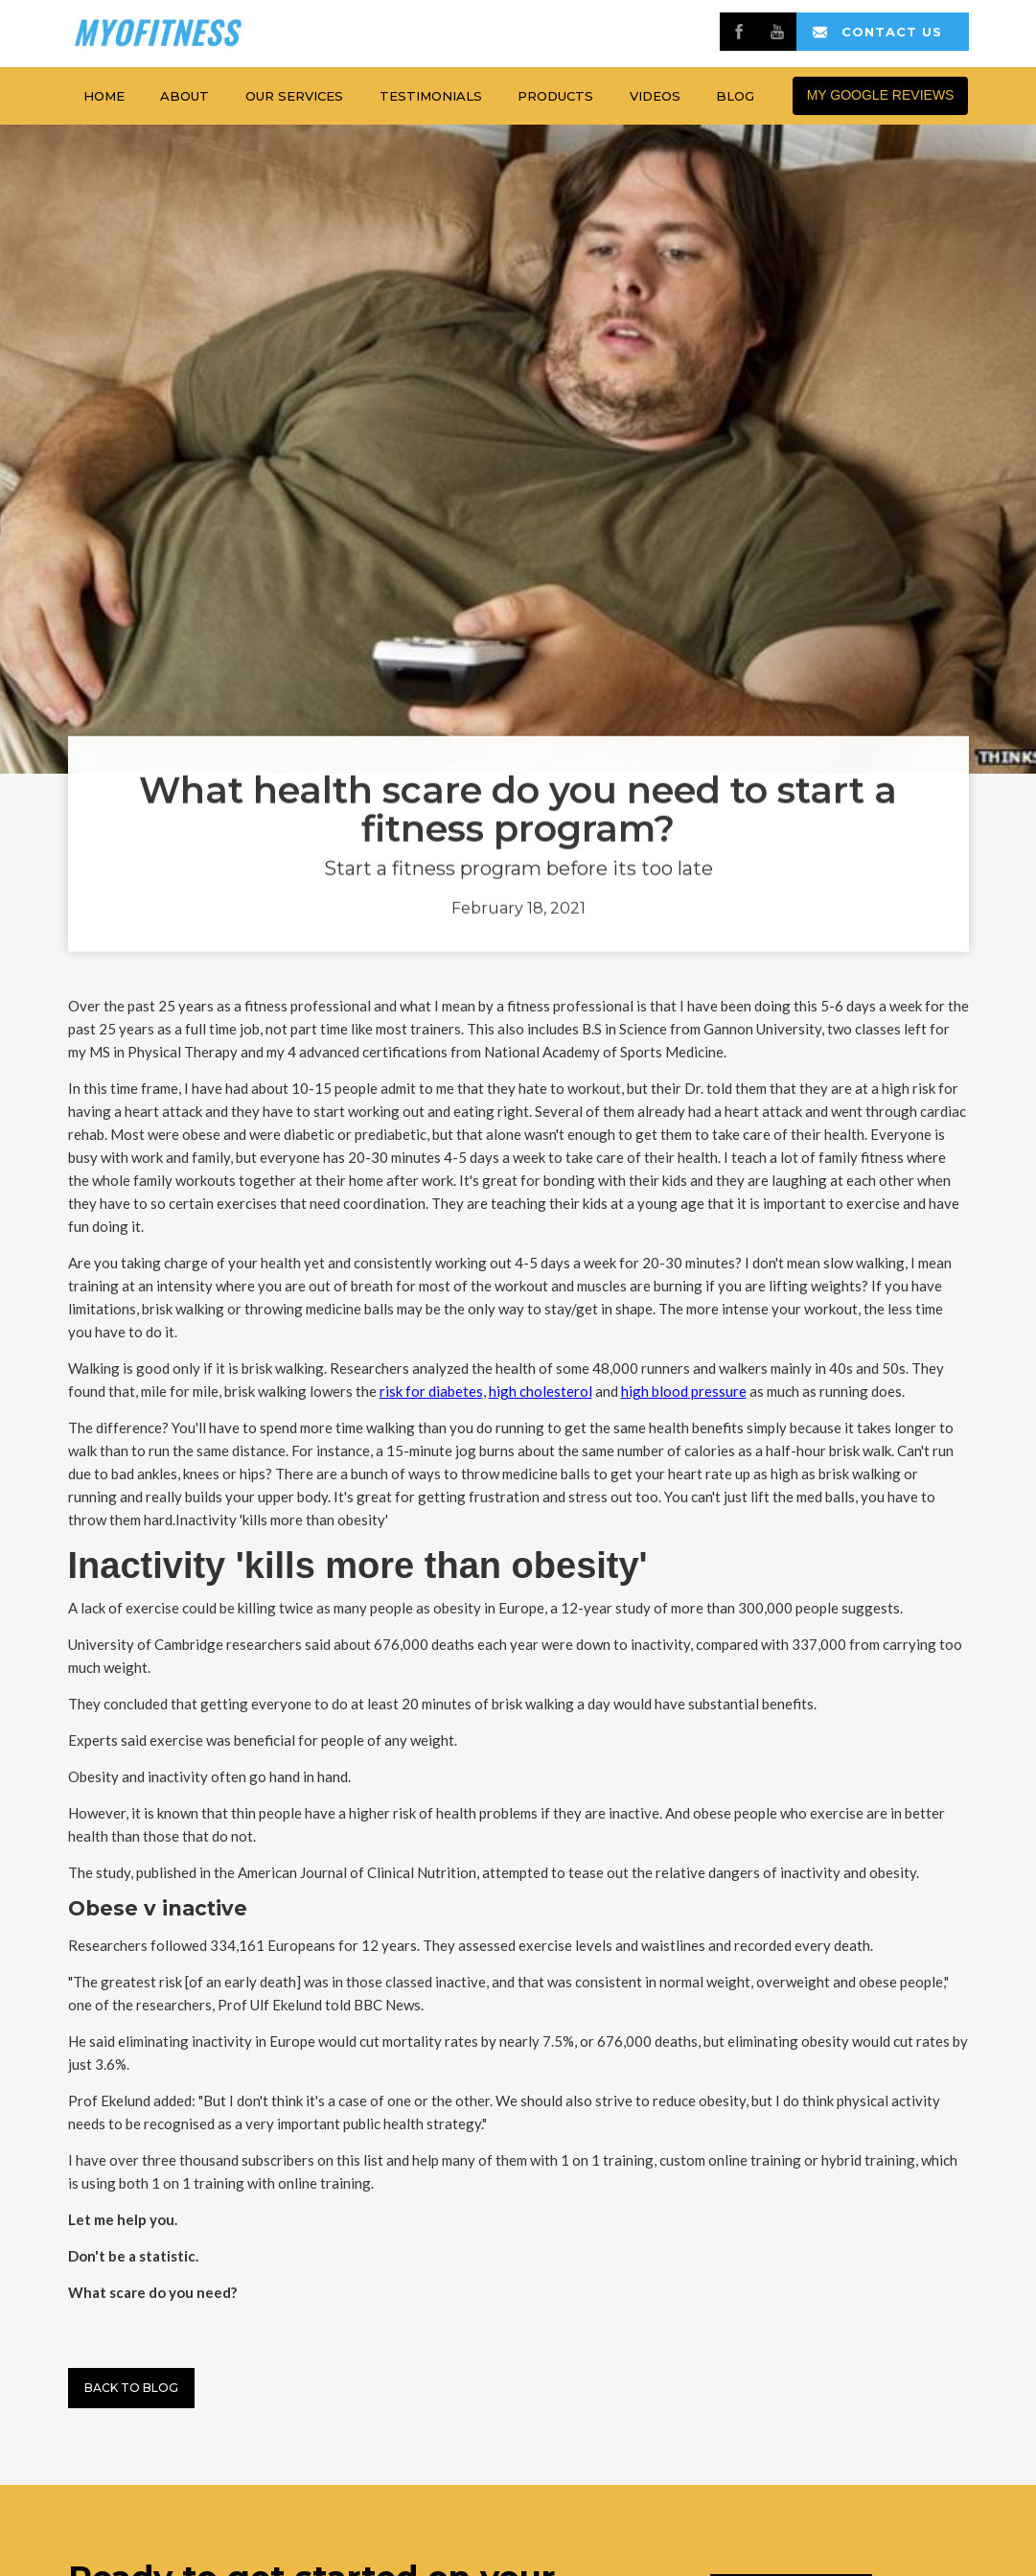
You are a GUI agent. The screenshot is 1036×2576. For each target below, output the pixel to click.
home (104, 96)
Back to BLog (131, 2387)
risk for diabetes (431, 1391)
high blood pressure (684, 1391)
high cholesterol (540, 1391)
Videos (655, 96)
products (555, 96)
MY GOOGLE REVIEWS (881, 95)
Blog (735, 96)
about (184, 96)
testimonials (431, 96)
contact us (891, 31)
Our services (294, 96)
